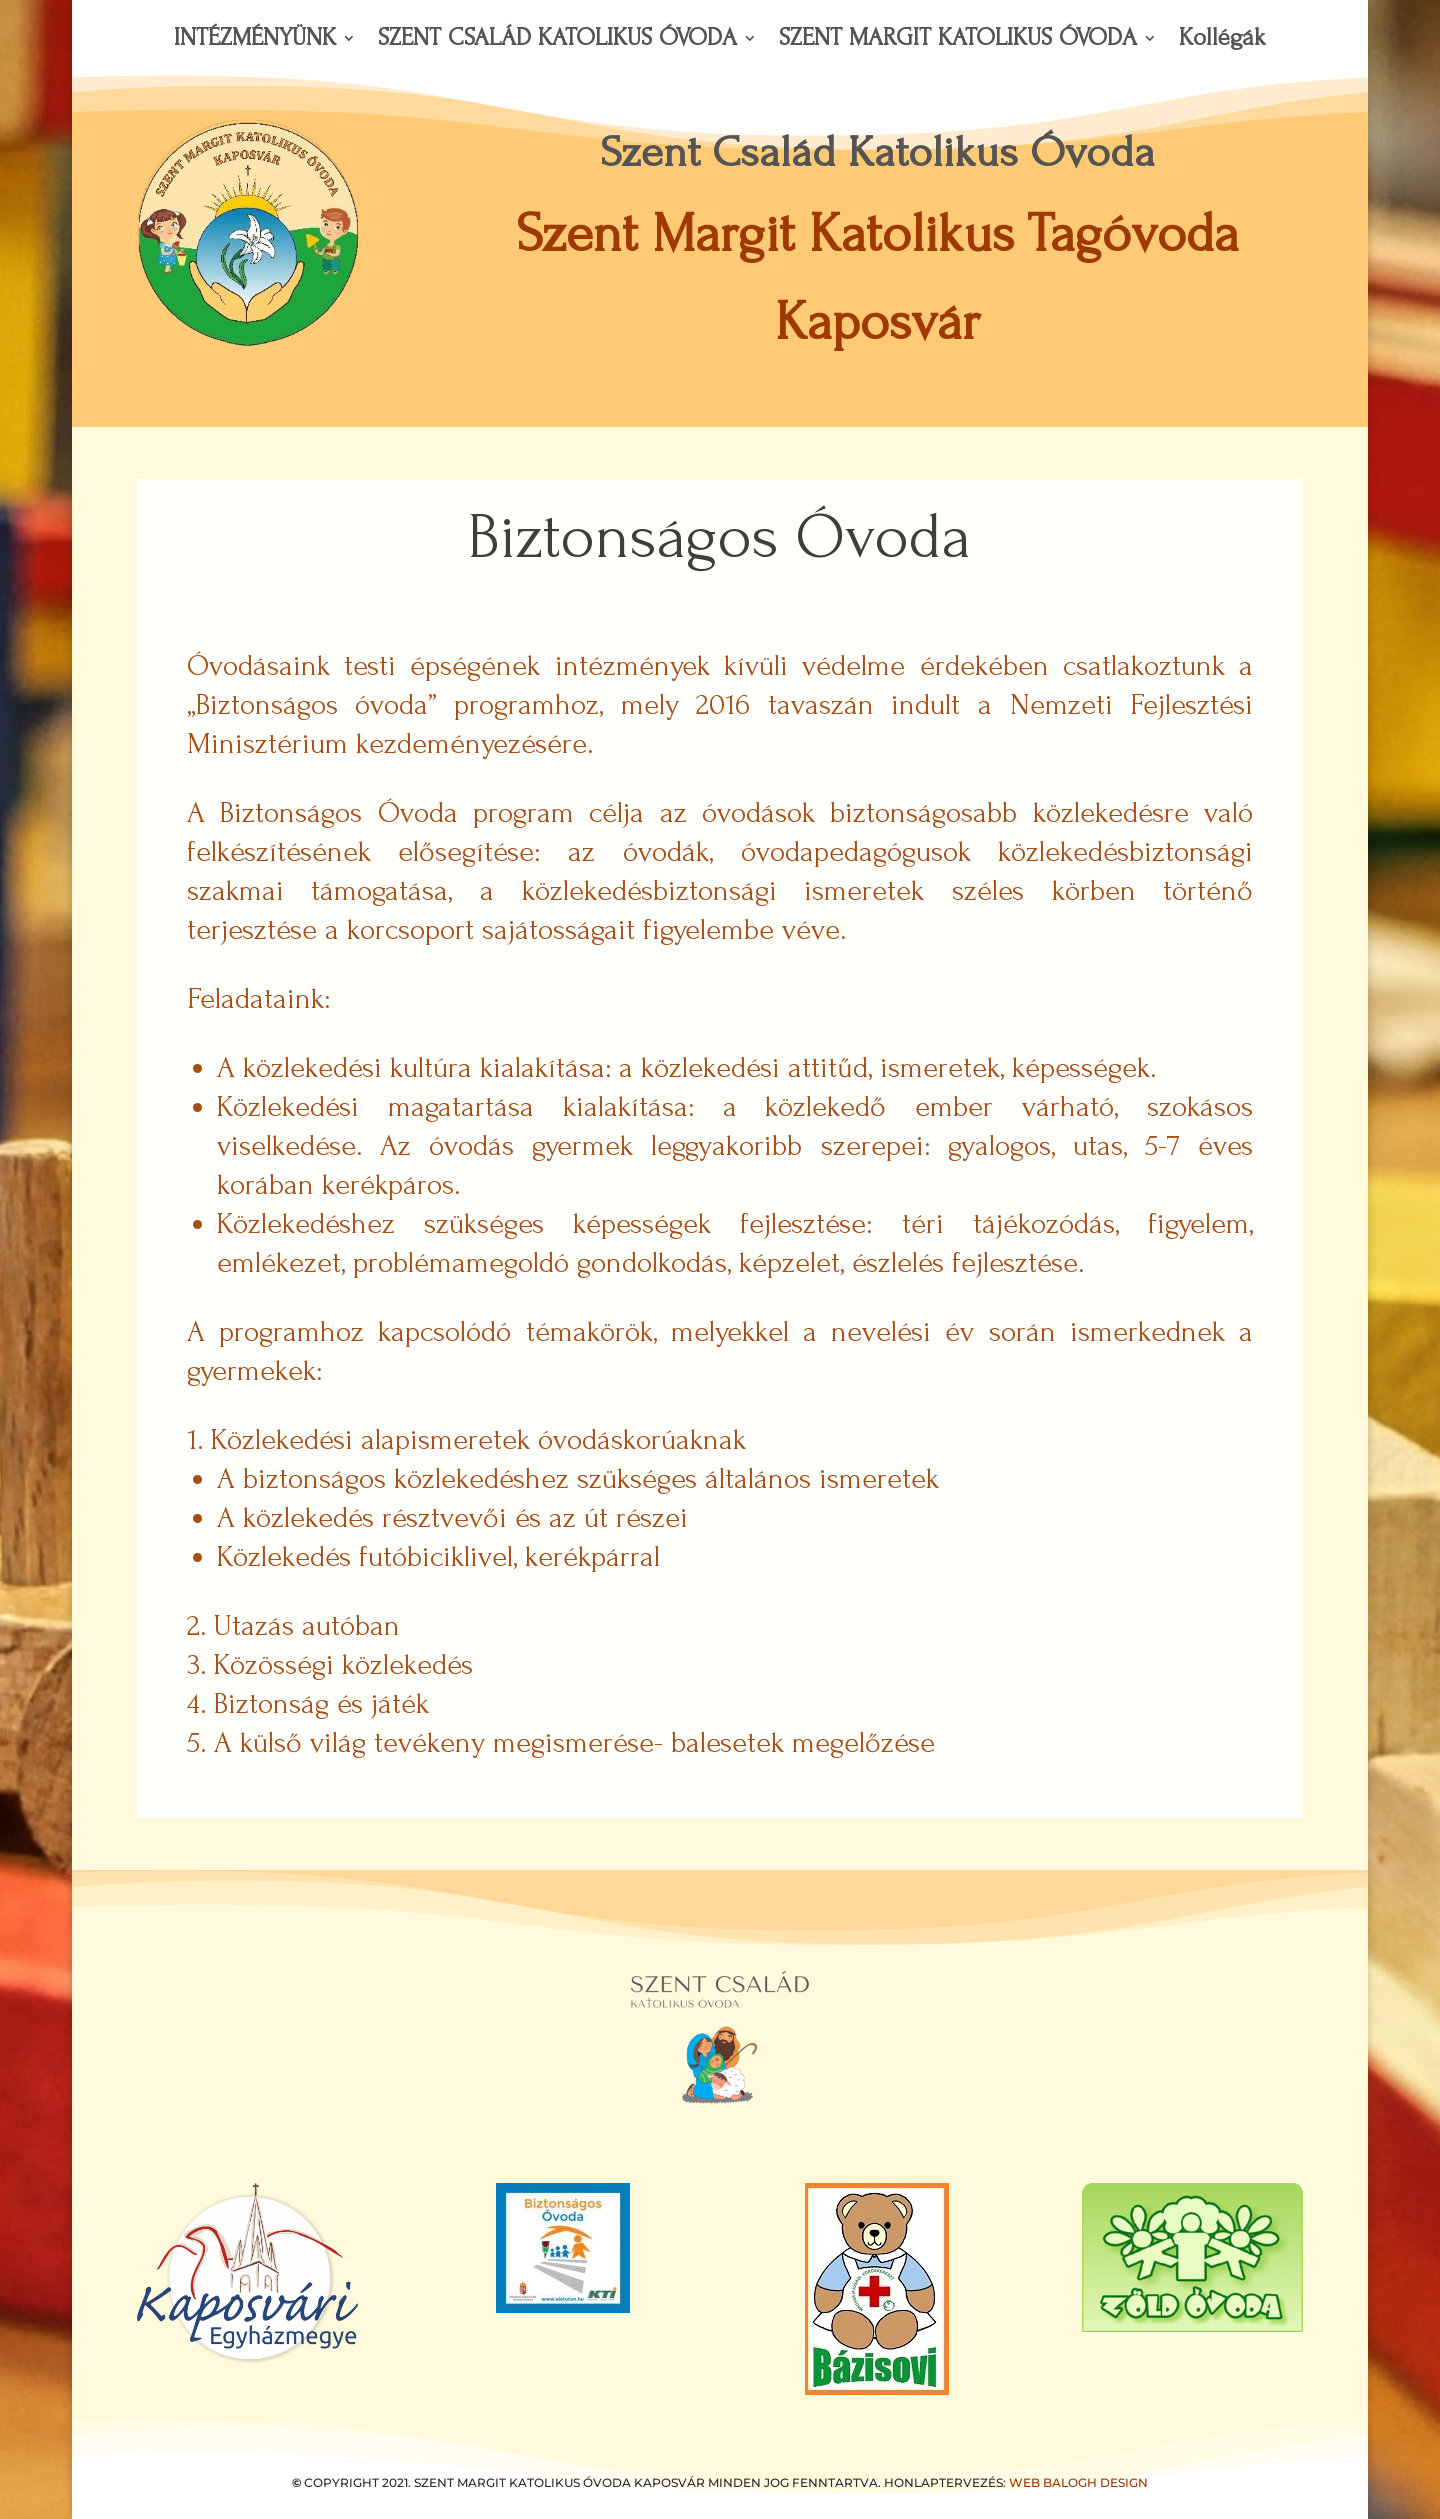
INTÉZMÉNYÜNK (255, 41)
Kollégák (1222, 41)
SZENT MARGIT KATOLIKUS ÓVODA (958, 41)
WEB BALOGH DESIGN (1078, 2482)
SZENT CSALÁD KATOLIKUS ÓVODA (557, 41)
